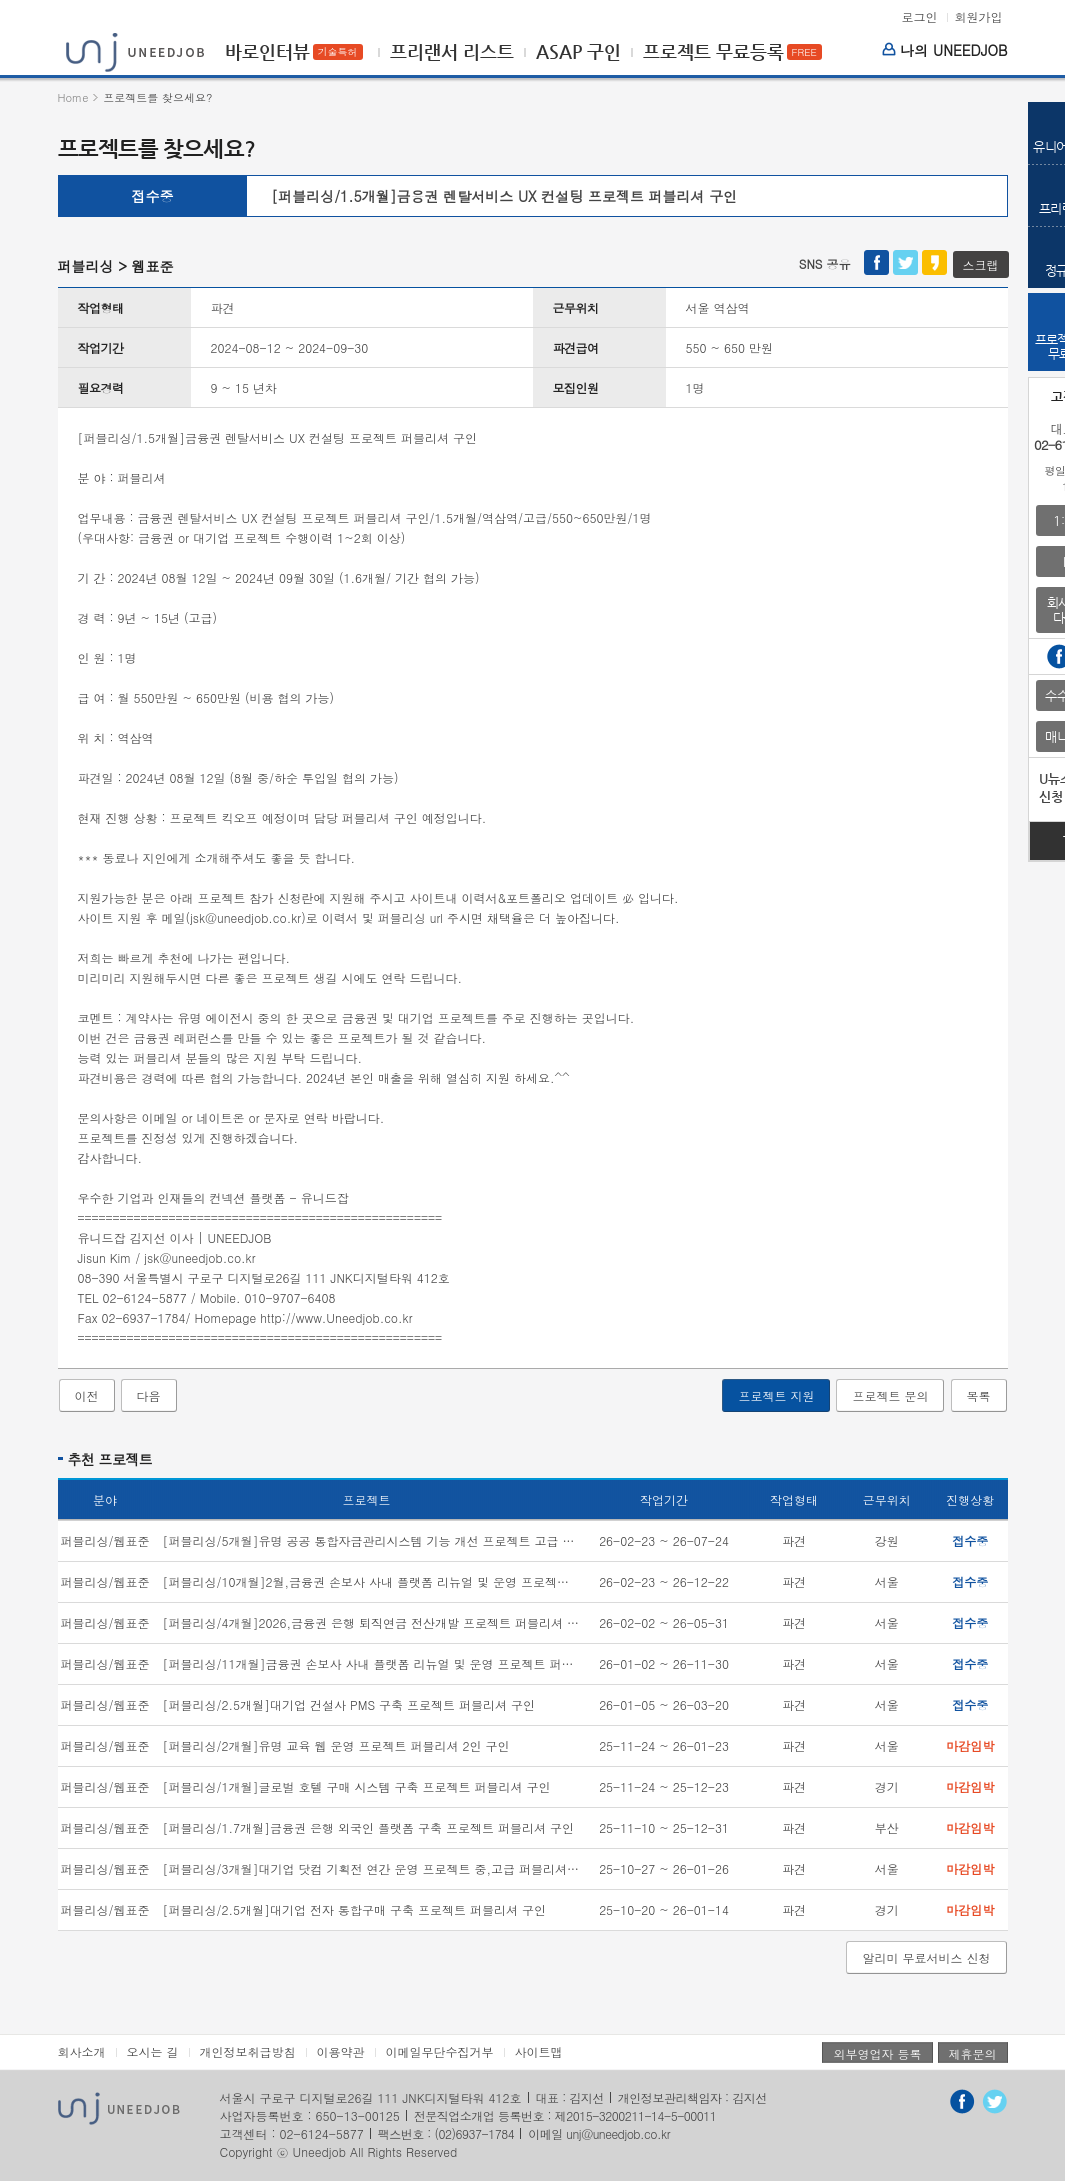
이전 (87, 1395)
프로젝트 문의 (890, 1395)
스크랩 (981, 264)
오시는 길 (153, 2051)
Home (73, 97)
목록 (979, 1395)
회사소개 (82, 2051)
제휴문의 (973, 2053)
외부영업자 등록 (877, 2053)
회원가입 (979, 17)
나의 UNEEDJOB (945, 50)
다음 (149, 1395)
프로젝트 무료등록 (713, 52)
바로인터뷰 (267, 52)
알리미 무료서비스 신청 (926, 1957)
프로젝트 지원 (776, 1395)
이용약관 (341, 2051)
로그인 (919, 17)
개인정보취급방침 (248, 2051)
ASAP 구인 (578, 52)
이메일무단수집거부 (440, 2051)
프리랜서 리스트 (452, 52)
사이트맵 (539, 2051)
